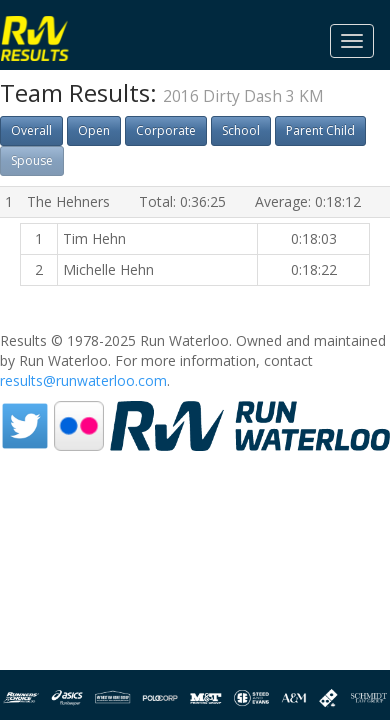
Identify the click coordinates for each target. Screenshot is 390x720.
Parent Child (320, 130)
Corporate (166, 130)
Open (94, 130)
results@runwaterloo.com (83, 380)
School (241, 130)
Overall (31, 130)
